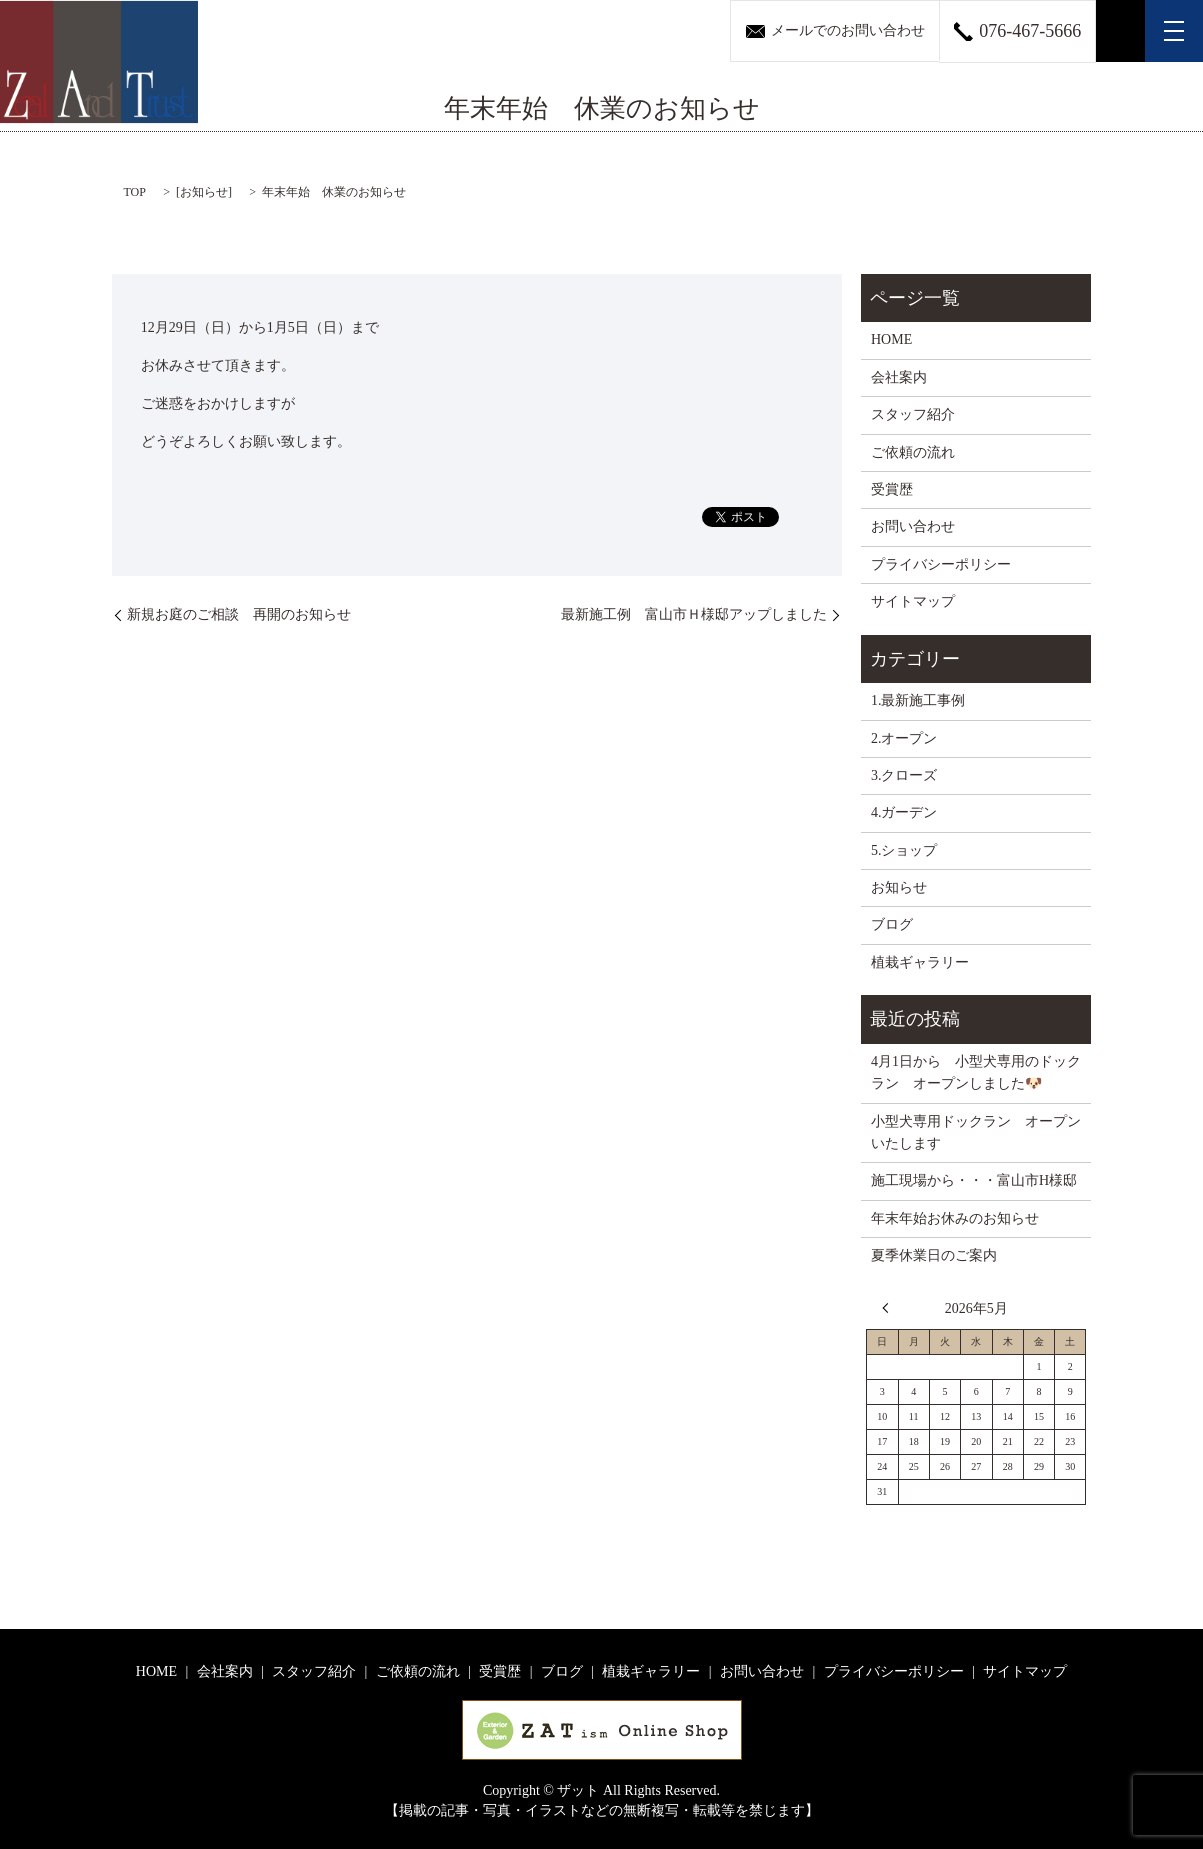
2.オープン (904, 738)
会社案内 (899, 377)
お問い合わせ (913, 526)
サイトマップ (913, 601)
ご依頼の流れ (913, 452)
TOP (135, 192)
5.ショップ (904, 850)
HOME (891, 339)
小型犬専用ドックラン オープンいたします (976, 1132)
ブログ (892, 924)
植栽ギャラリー (920, 962)
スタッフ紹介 (913, 414)
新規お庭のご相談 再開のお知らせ (239, 614)
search (1121, 31)
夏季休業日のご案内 (934, 1255)
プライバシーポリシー (941, 564)
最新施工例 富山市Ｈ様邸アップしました (694, 614)
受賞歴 (892, 489)
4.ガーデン (904, 812)
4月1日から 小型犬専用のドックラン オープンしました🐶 (976, 1072)
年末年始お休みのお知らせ (955, 1218)
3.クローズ (904, 775)
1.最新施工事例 (918, 700)
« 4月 (890, 1308)
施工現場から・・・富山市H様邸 (974, 1180)
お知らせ (204, 192)
